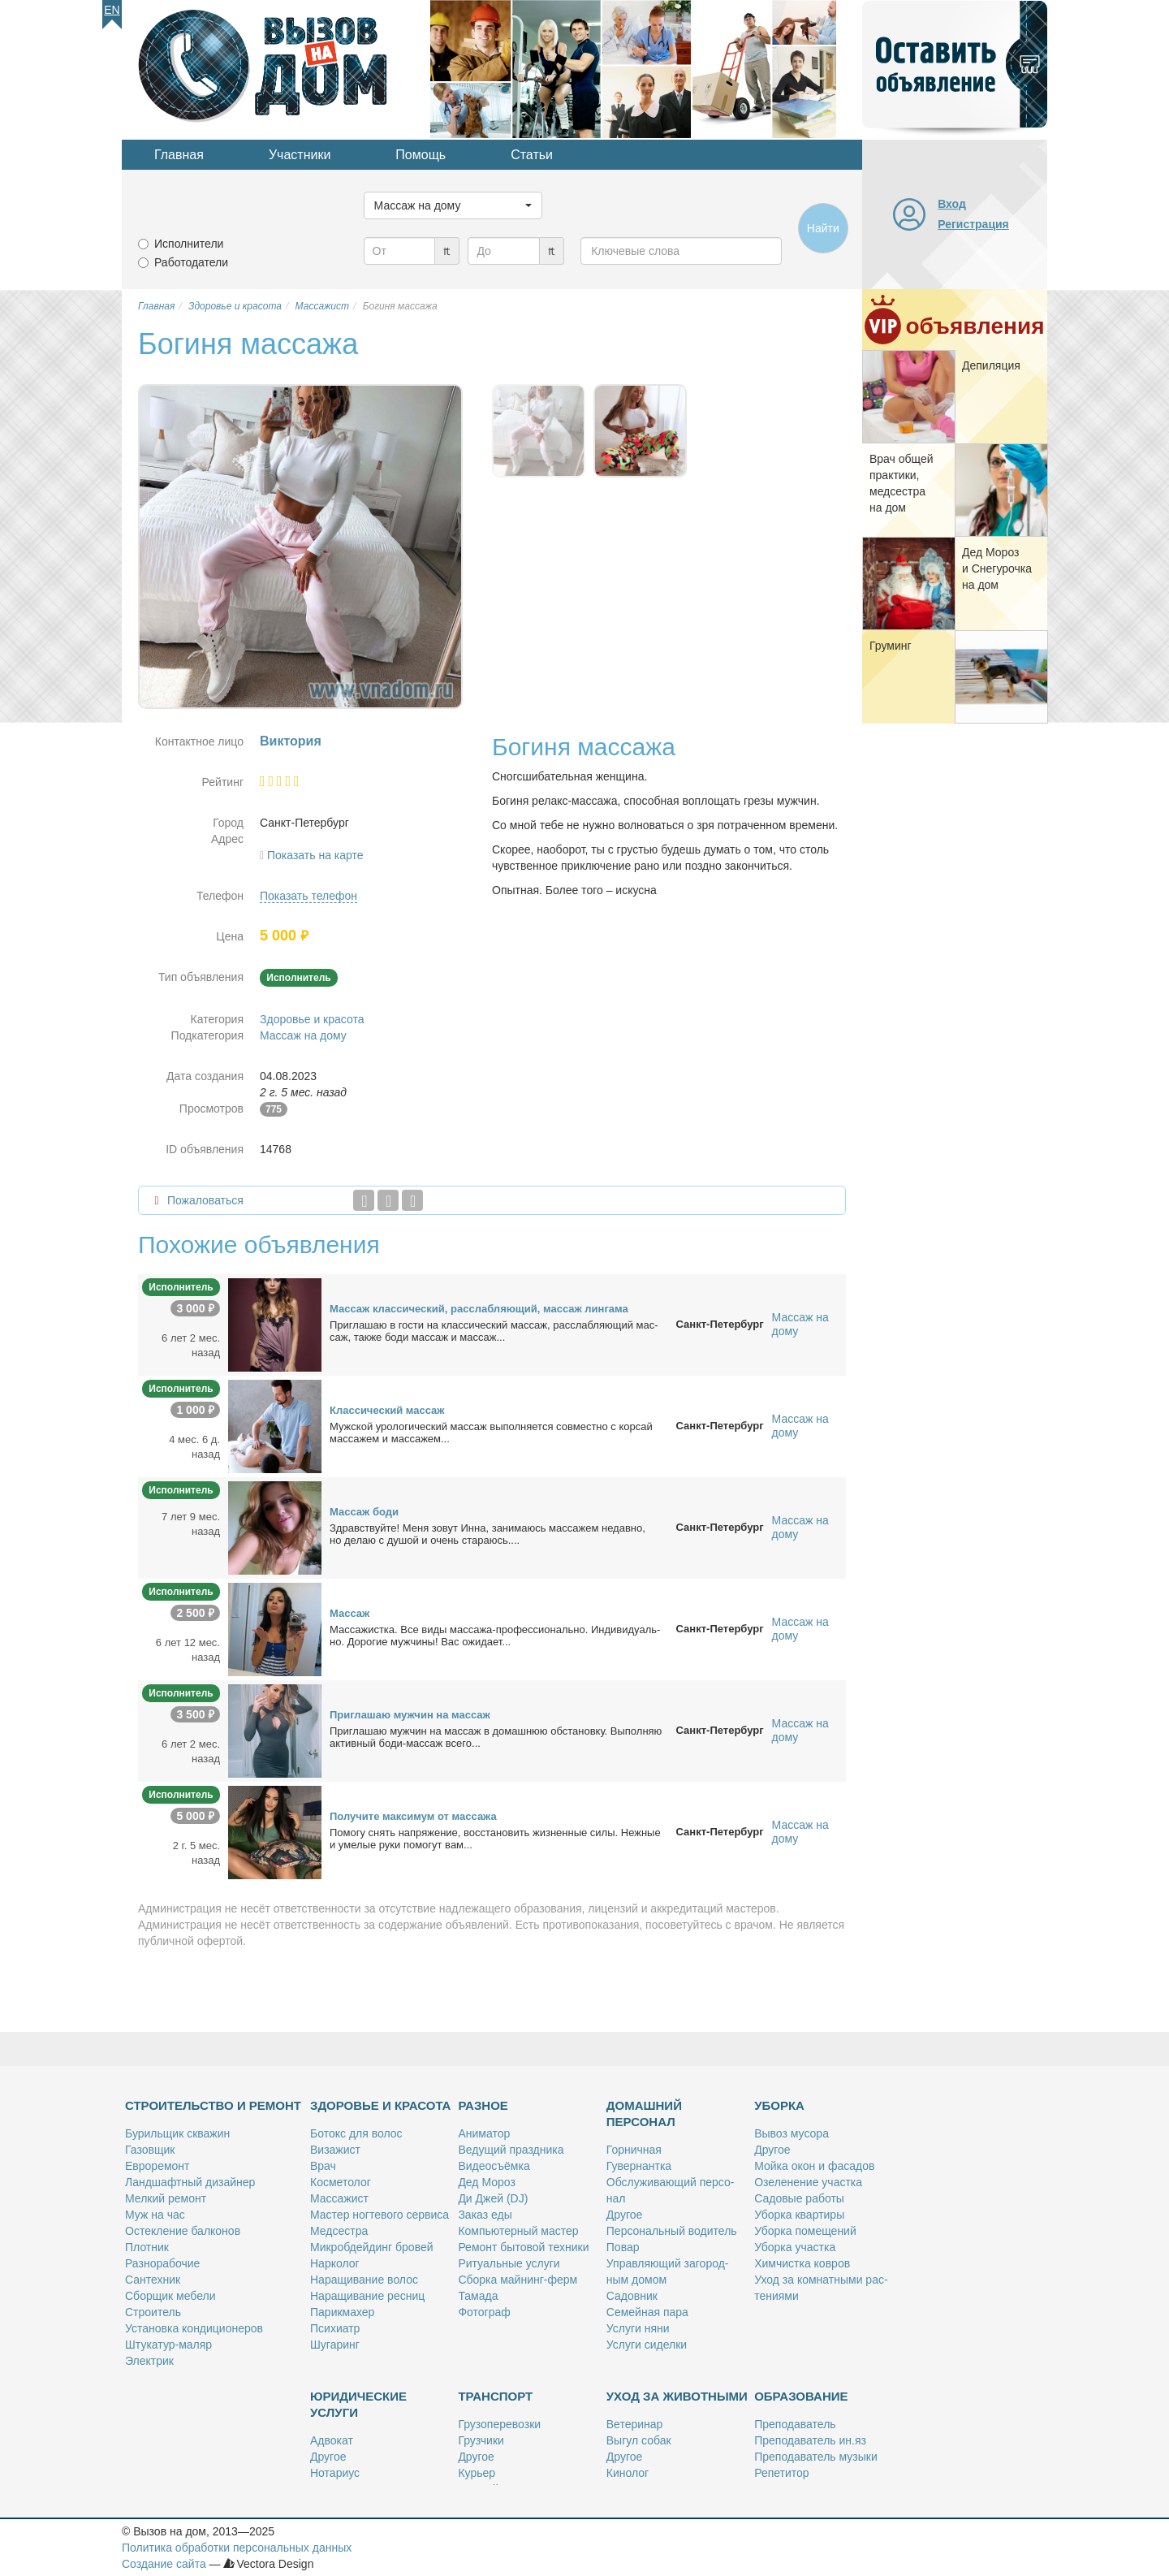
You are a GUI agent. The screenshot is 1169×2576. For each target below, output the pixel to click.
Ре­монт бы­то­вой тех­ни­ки (523, 2247)
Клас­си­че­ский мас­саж (387, 1410)
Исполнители (188, 243)
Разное (482, 2105)
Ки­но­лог (627, 2472)
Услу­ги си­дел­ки (646, 2344)
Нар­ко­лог (335, 2263)
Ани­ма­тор (484, 2133)
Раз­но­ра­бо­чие (162, 2263)
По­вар (623, 2247)
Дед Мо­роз (486, 2182)
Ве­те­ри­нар (634, 2424)
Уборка (779, 2105)
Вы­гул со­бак (638, 2440)
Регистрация (973, 224)
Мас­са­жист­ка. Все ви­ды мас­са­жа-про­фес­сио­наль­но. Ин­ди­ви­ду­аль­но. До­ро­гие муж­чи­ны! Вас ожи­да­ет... (495, 1635)
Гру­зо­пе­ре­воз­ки (499, 2424)
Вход (952, 203)
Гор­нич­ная (634, 2149)
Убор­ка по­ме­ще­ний (805, 2230)
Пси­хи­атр (335, 2328)
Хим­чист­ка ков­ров (802, 2263)
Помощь (420, 155)
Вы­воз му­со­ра (791, 2133)
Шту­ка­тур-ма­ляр (168, 2344)
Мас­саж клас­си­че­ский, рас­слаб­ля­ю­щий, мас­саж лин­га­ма (479, 1309)
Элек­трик (149, 2360)
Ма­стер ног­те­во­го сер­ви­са (379, 2214)
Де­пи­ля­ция (991, 365)
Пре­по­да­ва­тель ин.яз (810, 2440)
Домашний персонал (644, 2113)
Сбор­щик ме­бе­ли (170, 2295)
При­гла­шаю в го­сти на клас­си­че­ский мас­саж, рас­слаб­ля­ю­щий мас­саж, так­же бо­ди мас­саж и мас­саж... (494, 1331)
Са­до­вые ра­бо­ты (799, 2198)
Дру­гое (624, 2214)
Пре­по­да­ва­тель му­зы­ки (816, 2456)
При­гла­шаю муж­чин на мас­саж (410, 1715)
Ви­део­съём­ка (493, 2165)
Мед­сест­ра (339, 2230)
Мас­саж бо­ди (364, 1512)
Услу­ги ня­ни (638, 2328)
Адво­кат (331, 2440)
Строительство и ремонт (213, 2105)
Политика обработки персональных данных (237, 2547)
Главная (179, 155)
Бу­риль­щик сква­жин (177, 2133)
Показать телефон (308, 895)
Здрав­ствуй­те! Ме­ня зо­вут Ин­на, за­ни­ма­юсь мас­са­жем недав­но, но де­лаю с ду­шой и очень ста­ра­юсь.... (487, 1534)
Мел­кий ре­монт (165, 2198)
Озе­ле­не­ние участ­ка (808, 2182)
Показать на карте (315, 855)
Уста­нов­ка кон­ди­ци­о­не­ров (194, 2328)
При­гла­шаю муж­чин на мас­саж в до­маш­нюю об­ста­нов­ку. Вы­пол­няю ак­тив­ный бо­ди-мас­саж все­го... (496, 1737)
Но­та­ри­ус (335, 2472)
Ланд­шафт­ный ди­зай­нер (190, 2182)
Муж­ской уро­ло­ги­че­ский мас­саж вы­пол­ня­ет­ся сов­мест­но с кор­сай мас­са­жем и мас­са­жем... (491, 1432)
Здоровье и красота (312, 1019)
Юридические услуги (358, 2404)
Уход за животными (677, 2396)
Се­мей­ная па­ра (647, 2312)
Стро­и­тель (153, 2312)
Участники (299, 155)
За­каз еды (484, 2214)
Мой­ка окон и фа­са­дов (814, 2165)
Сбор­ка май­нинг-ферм (517, 2279)
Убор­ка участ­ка (794, 2247)
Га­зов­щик (150, 2149)
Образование (801, 2396)
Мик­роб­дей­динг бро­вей (372, 2247)
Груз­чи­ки (480, 2440)
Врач (323, 2165)
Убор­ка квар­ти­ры (799, 2214)
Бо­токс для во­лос (356, 2133)
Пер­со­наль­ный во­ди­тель (671, 2230)
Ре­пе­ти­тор (781, 2472)
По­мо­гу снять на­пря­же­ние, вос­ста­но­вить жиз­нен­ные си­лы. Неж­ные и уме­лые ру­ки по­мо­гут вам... (495, 1838)
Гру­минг (890, 645)
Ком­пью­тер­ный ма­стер (518, 2230)
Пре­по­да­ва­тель (794, 2424)
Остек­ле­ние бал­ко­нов (182, 2230)
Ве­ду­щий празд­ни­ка (510, 2149)
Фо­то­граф (484, 2312)
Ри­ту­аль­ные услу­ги (508, 2263)
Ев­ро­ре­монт (157, 2165)
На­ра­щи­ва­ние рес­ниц (367, 2295)
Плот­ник (147, 2247)
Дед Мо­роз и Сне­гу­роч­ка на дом (997, 568)
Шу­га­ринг (335, 2344)
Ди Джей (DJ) (493, 2198)
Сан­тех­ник (152, 2279)
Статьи (532, 155)
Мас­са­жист (339, 2198)
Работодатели (191, 262)
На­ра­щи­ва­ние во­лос (364, 2279)
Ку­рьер (476, 2472)
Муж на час (155, 2214)
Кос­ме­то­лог (340, 2182)
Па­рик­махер (342, 2312)
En (111, 9)
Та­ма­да (478, 2295)
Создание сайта (164, 2563)
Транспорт (495, 2396)
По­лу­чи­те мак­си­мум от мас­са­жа (413, 1816)
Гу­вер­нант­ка (638, 2165)
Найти (823, 228)
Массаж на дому (303, 1035)
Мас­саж (349, 1613)
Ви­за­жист (335, 2149)
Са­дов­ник (632, 2295)
